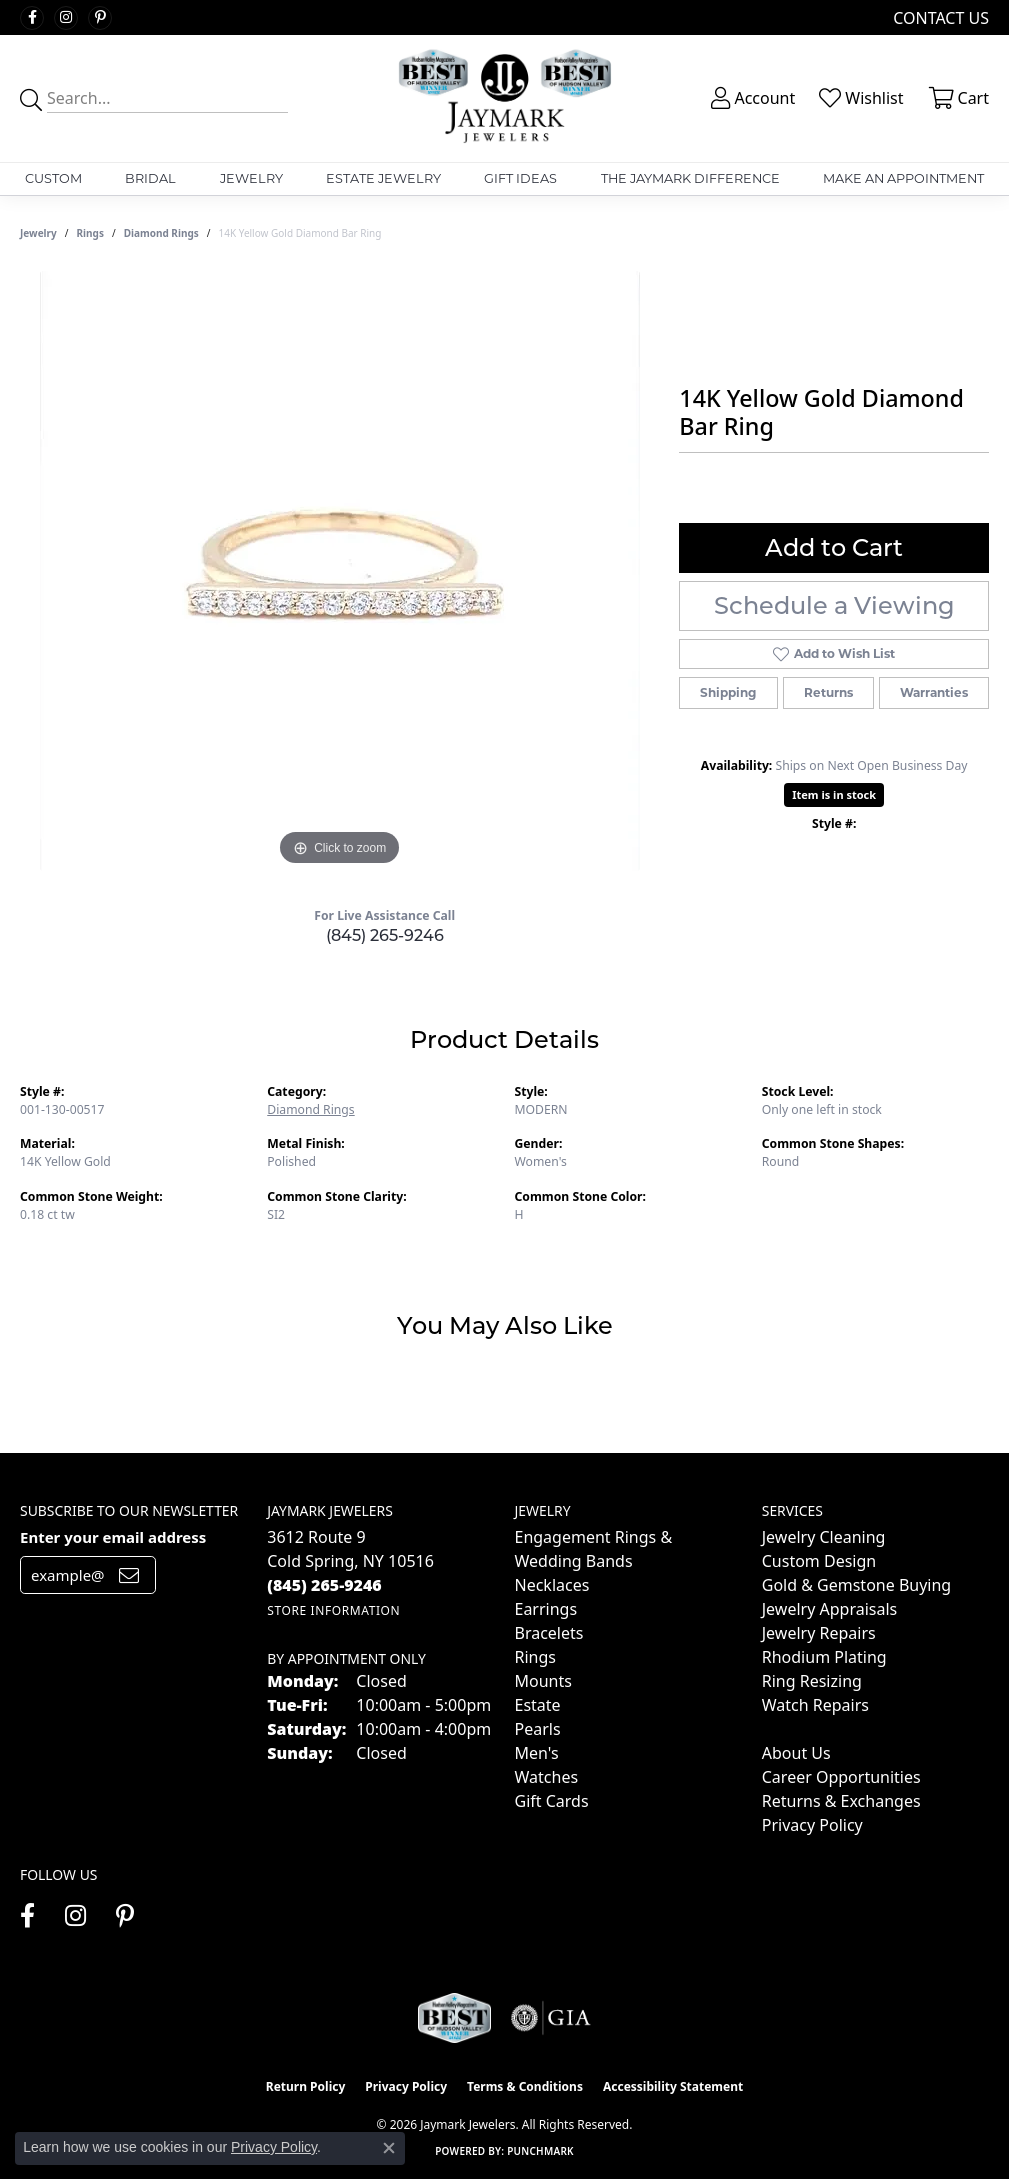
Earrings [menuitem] (546, 1609)
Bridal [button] (150, 178)
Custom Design (819, 1561)
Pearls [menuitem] (538, 1729)
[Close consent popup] (389, 2148)
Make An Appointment (903, 178)
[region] (340, 571)
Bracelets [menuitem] (549, 1633)
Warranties (934, 692)
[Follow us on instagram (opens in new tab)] (66, 18)
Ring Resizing (812, 1681)
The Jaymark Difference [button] (690, 178)
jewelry (38, 233)
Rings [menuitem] (535, 1657)
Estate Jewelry (383, 178)
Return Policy (306, 2086)
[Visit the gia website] (551, 2018)
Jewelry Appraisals (829, 1609)
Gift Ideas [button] (520, 178)
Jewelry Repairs (819, 1633)
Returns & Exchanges (841, 1801)
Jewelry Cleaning (824, 1537)
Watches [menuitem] (547, 1777)
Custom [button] (53, 178)
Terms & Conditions (525, 2086)
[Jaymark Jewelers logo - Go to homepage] (504, 98)
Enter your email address (113, 1537)
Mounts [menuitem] (543, 1681)
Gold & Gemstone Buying (856, 1585)
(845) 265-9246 (385, 935)
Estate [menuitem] (538, 1705)
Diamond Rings (161, 233)
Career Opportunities (841, 1777)
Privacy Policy (812, 1825)
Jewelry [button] (251, 178)
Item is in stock (834, 794)
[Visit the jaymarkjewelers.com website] (454, 2018)
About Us (796, 1753)
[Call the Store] (324, 1585)
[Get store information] (333, 1610)
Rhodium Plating (824, 1657)
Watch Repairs (815, 1705)
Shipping (728, 692)
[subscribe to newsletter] (129, 1575)
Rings (90, 233)
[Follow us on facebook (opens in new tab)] (32, 18)
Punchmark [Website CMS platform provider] (540, 2151)
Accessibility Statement (673, 2086)
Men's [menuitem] (537, 1753)
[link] (939, 17)
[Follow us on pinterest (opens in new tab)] (100, 18)
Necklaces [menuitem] (552, 1585)
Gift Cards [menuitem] (552, 1801)
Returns (828, 692)
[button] (751, 98)
